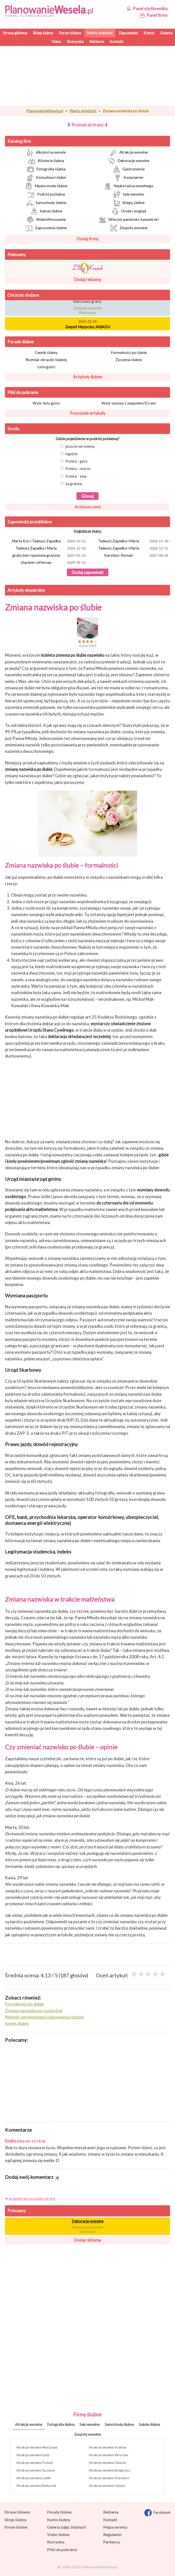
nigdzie (68, 453)
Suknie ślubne (46, 211)
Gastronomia (129, 169)
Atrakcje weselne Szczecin (35, 2470)
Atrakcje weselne (129, 152)
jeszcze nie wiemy (77, 446)
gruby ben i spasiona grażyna (49, 555)
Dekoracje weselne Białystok (87, 2229)
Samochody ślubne (46, 203)
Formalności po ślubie (129, 352)
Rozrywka (55, 2541)
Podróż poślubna (46, 194)
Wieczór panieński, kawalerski (129, 219)
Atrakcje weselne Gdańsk (107, 2463)
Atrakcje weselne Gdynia (107, 2486)
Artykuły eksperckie (26, 590)
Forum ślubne (15, 2527)
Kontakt (110, 2519)
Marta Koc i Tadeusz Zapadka (49, 541)
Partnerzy (111, 2541)
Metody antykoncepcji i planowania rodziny (44, 2017)
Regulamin (112, 2534)
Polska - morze (75, 468)
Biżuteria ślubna (46, 161)
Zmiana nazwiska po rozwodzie (33, 2010)
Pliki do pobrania (22, 392)
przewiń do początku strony (32, 2198)
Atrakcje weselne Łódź (32, 2455)
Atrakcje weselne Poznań (34, 2463)
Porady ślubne (20, 341)
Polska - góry (74, 461)
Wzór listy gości (46, 403)
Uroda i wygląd (129, 211)
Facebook (157, 2512)
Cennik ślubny (46, 352)
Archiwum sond (87, 507)
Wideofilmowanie (46, 219)
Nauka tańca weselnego (128, 186)
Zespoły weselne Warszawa (88, 311)
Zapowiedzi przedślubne (29, 521)
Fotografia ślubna (46, 169)
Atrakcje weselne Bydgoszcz (109, 2470)
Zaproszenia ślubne (46, 228)
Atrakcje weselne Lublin (33, 2478)
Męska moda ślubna (46, 186)
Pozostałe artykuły (87, 413)
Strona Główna (17, 2512)
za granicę (71, 483)
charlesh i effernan (54, 563)
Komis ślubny (17, 2023)
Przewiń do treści (87, 124)
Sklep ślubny (15, 2519)
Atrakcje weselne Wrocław (108, 2455)
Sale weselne (128, 194)
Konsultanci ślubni (46, 177)
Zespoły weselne (129, 228)
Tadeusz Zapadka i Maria (133, 541)
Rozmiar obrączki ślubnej (46, 359)
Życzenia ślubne (129, 359)
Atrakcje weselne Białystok (36, 2486)
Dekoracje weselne (128, 161)
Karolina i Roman (136, 555)
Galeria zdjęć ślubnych (66, 2527)
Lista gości (46, 367)
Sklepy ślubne (129, 203)
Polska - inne (73, 476)
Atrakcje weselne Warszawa (36, 2447)
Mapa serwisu (115, 2527)
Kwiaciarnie (128, 177)
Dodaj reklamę (87, 279)
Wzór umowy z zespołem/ (128, 403)
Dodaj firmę (88, 238)
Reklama (110, 2512)
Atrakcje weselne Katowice (109, 2478)
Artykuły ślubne (87, 376)
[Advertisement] (87, 85)
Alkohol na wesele (46, 152)
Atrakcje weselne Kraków (107, 2447)
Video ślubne (58, 2534)
